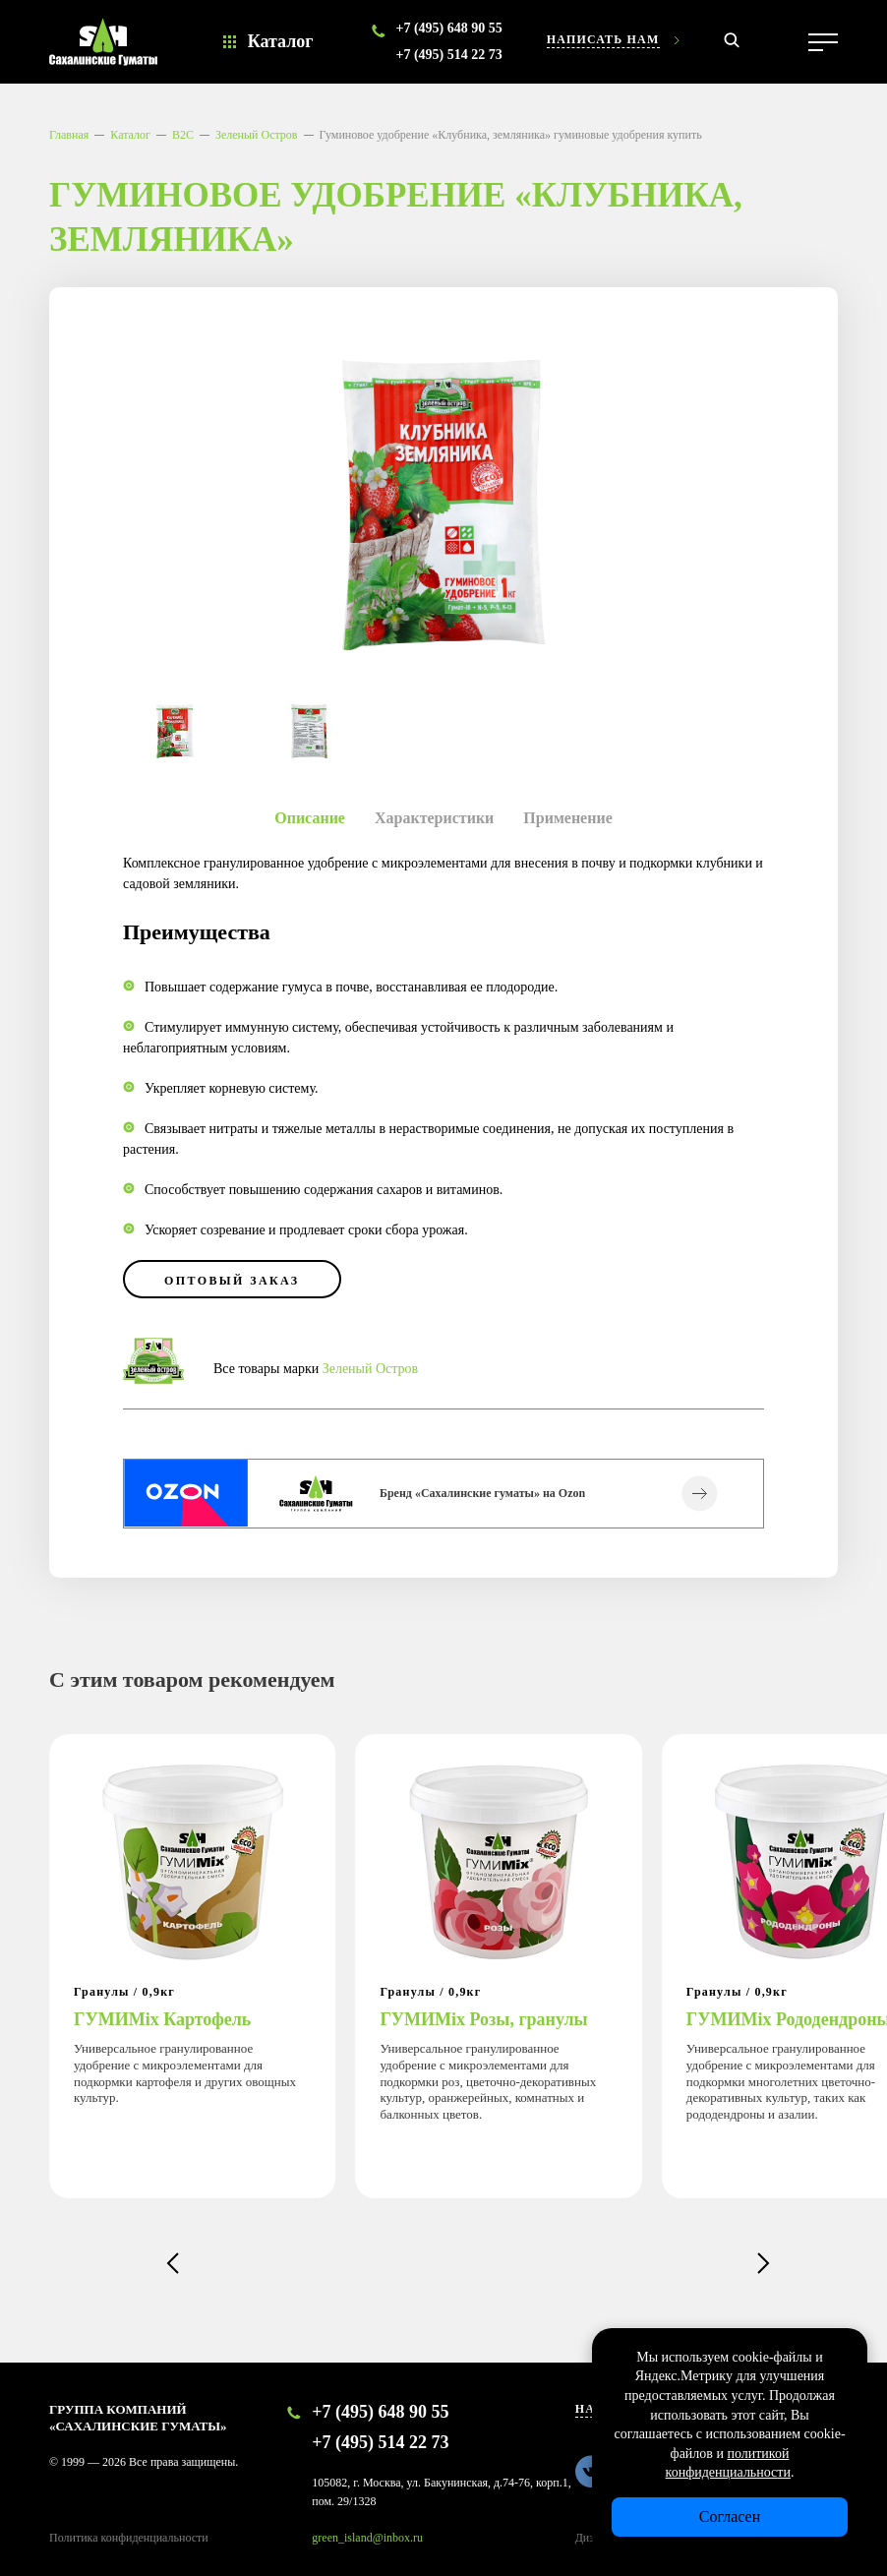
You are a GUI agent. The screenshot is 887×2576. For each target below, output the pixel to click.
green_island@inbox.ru (367, 2538)
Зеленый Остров (256, 135)
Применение (567, 817)
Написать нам (603, 39)
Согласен (729, 2516)
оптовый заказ (232, 1281)
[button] (172, 2263)
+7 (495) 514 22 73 (448, 54)
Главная (69, 135)
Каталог (281, 41)
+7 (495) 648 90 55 (448, 28)
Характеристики (434, 817)
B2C (183, 135)
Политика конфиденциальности (128, 2538)
